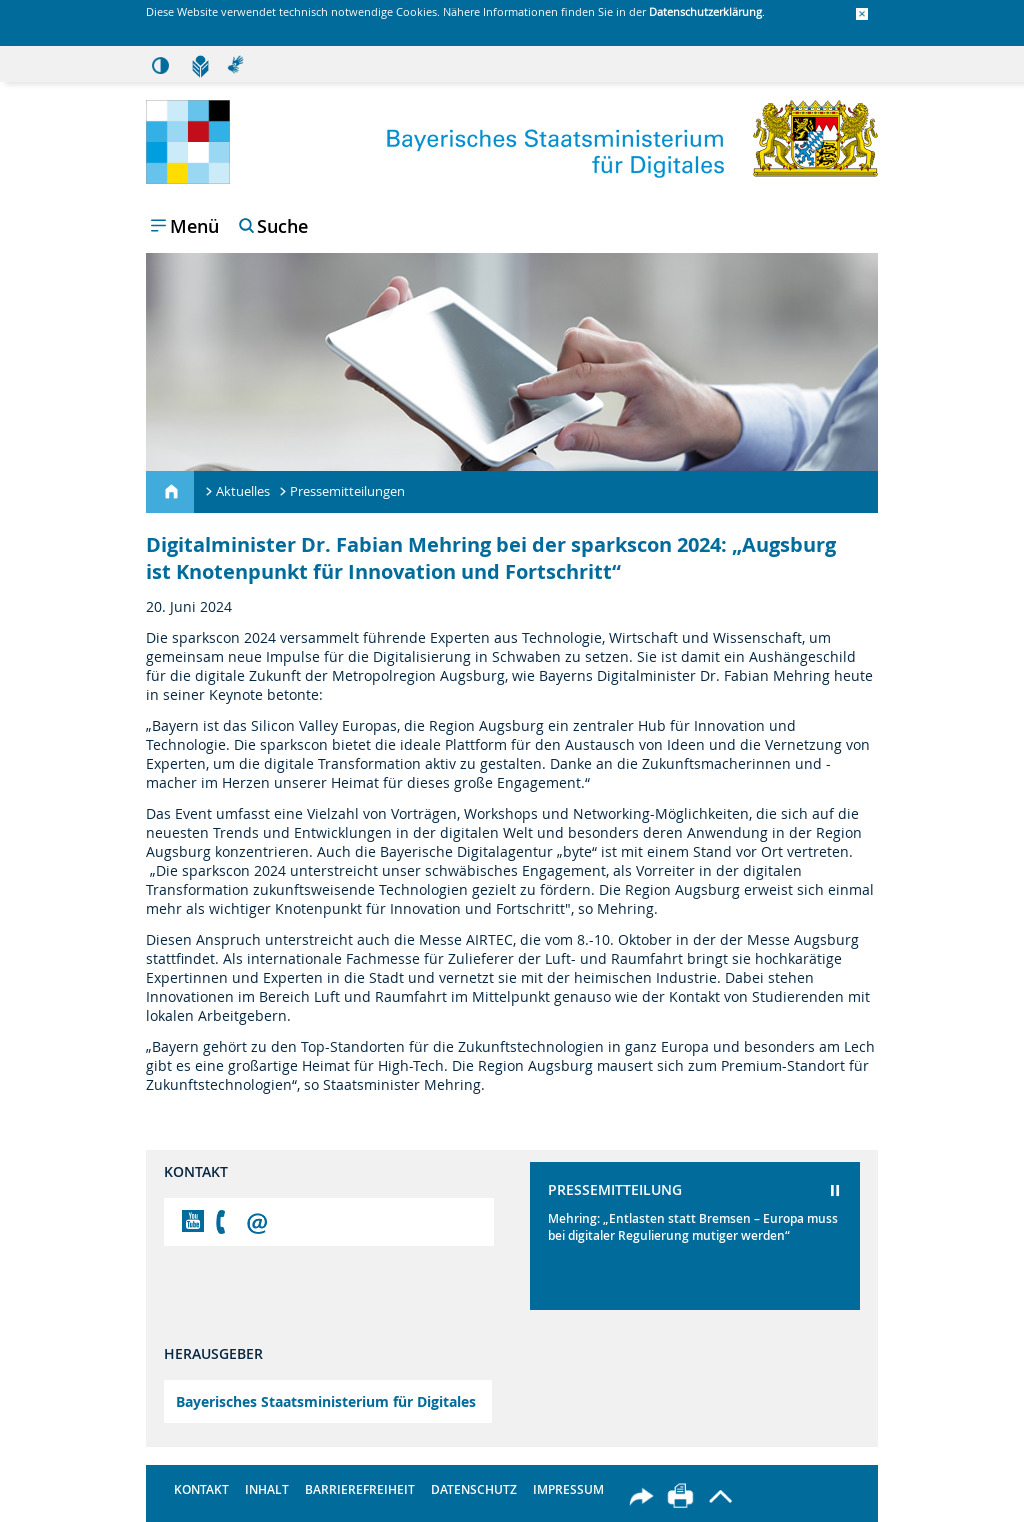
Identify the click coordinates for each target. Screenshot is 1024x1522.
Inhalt (267, 1489)
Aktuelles (243, 491)
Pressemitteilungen (347, 491)
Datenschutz (474, 1489)
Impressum (568, 1489)
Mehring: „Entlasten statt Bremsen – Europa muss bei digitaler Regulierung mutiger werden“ (693, 1227)
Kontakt (201, 1489)
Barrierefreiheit (360, 1489)
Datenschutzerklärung (705, 11)
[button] (862, 15)
